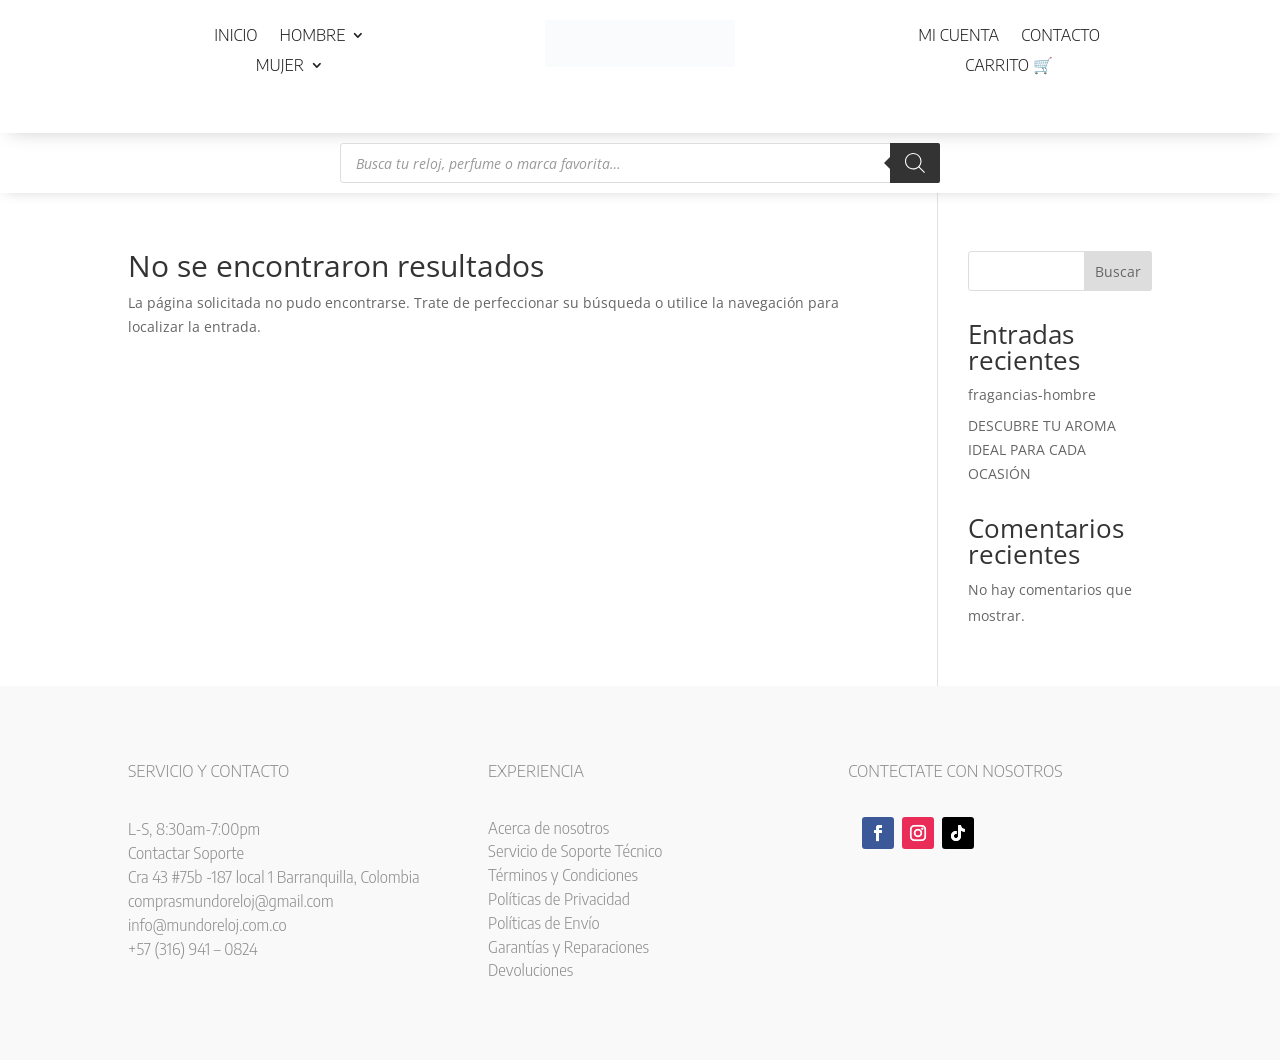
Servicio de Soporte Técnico (575, 851)
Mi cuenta (958, 36)
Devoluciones (530, 970)
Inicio (235, 36)
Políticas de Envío (544, 923)
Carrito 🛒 (1009, 66)
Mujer (280, 66)
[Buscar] (915, 163)
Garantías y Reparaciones (568, 947)
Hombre (313, 36)
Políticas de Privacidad (559, 899)
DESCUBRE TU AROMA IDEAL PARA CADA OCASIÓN (1042, 449)
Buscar (1118, 271)
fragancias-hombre (1032, 394)
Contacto (1060, 36)
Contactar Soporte (186, 853)
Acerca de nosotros (548, 828)
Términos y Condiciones (563, 875)
